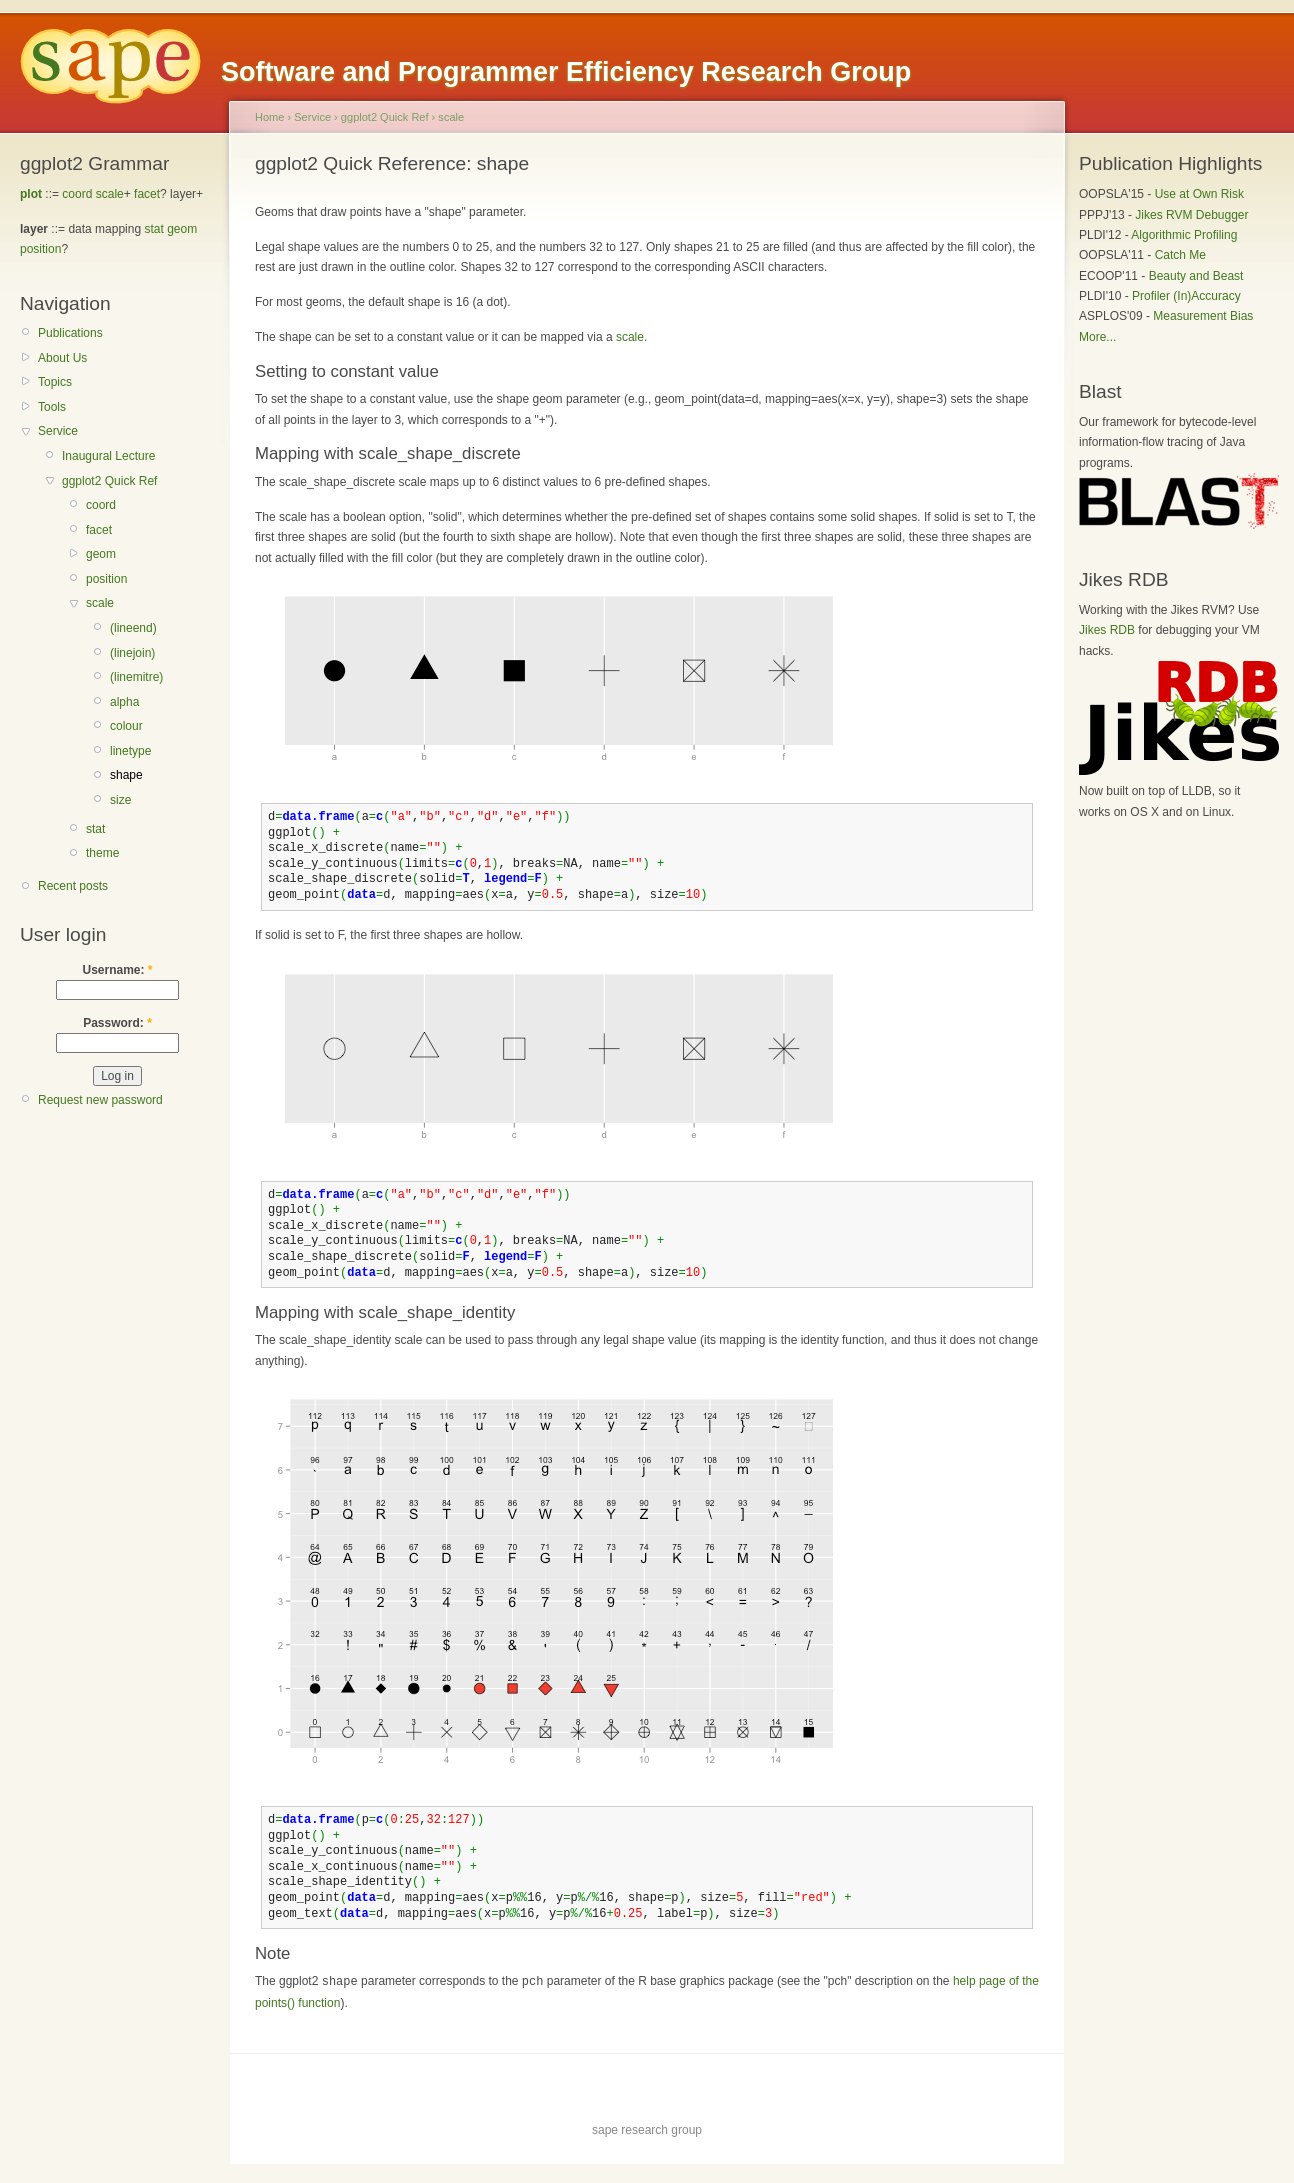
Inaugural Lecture (108, 456)
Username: (117, 970)
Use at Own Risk (1199, 194)
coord (77, 194)
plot (31, 194)
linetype (130, 751)
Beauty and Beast (1196, 276)
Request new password (100, 1100)
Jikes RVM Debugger (1191, 215)
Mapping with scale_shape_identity (385, 1312)
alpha (124, 702)
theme (102, 853)
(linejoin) (132, 653)
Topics (55, 382)
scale (110, 194)
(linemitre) (136, 677)
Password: (117, 1023)
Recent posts (73, 886)
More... (1097, 337)
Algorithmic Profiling (1184, 235)
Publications (70, 333)
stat (153, 229)
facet (147, 194)
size (120, 800)
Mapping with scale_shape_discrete (388, 453)
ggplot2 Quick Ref (109, 481)
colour (126, 726)
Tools (52, 407)
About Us (62, 358)
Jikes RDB (1107, 630)
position (40, 249)
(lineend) (133, 628)
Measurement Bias (1203, 316)
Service (58, 431)
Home (269, 117)
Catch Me (1180, 255)
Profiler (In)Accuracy (1186, 296)
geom (182, 229)
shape (126, 775)
